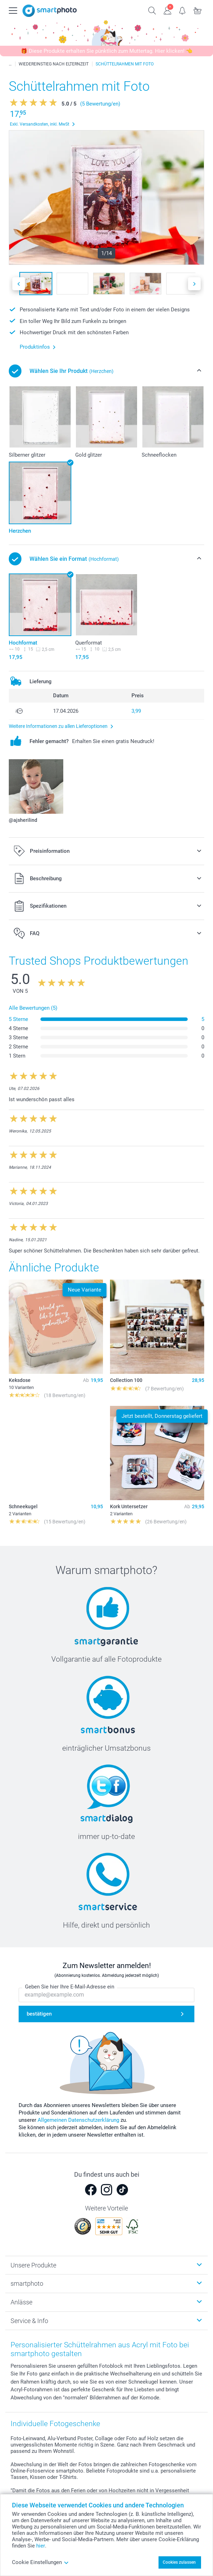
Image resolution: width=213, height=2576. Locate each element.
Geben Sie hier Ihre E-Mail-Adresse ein (69, 1987)
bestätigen (39, 2014)
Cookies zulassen (179, 2562)
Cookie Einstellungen (40, 2562)
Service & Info (29, 2320)
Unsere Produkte (33, 2265)
